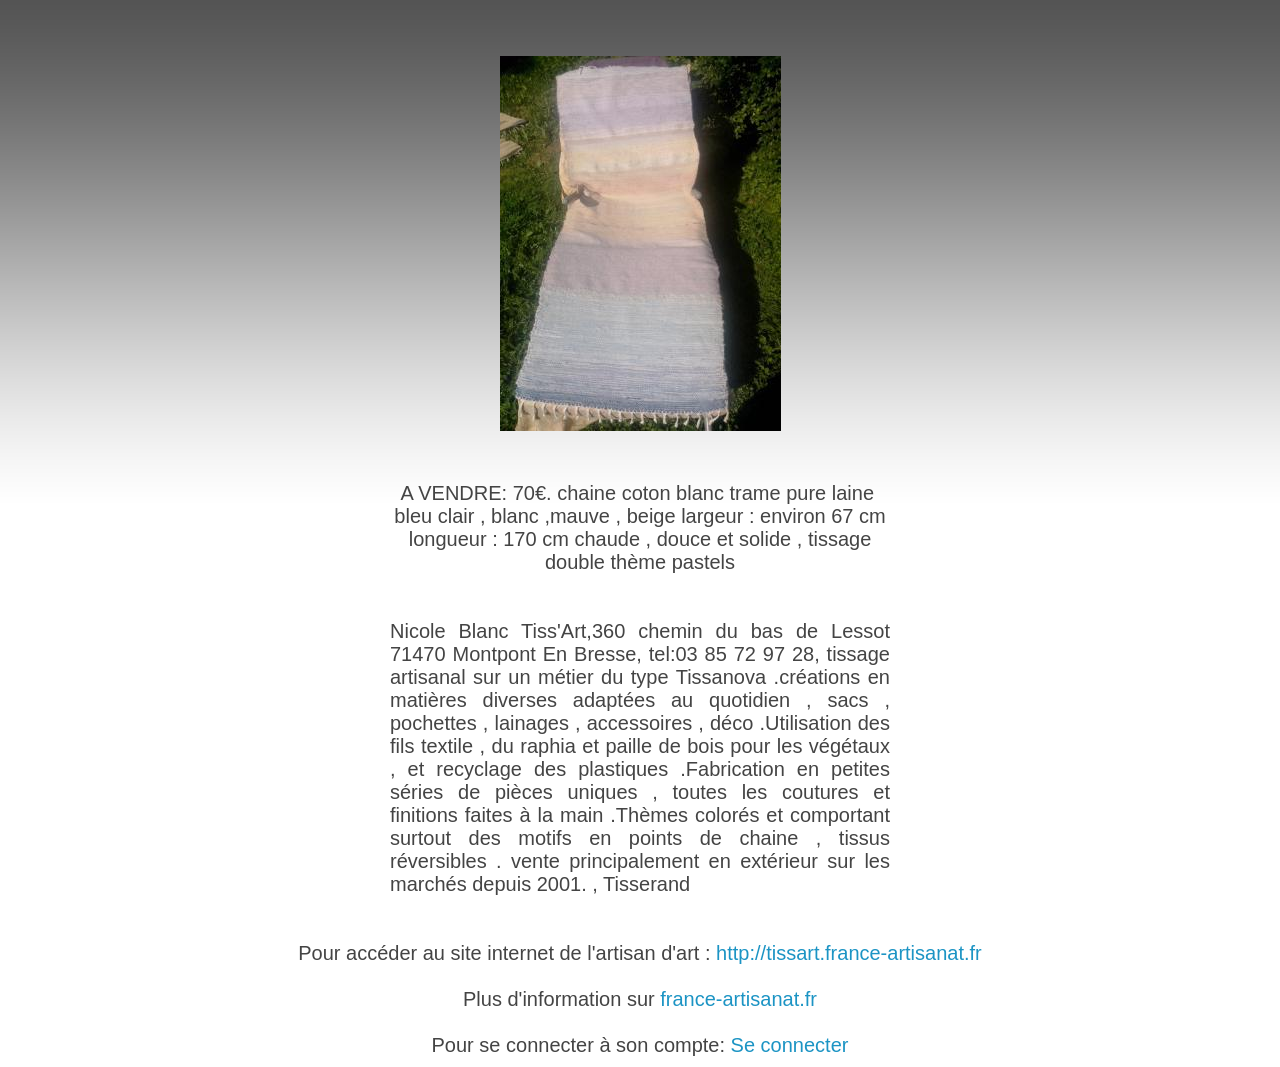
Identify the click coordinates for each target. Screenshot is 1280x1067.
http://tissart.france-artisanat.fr (849, 953)
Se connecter (790, 1045)
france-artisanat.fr (738, 999)
